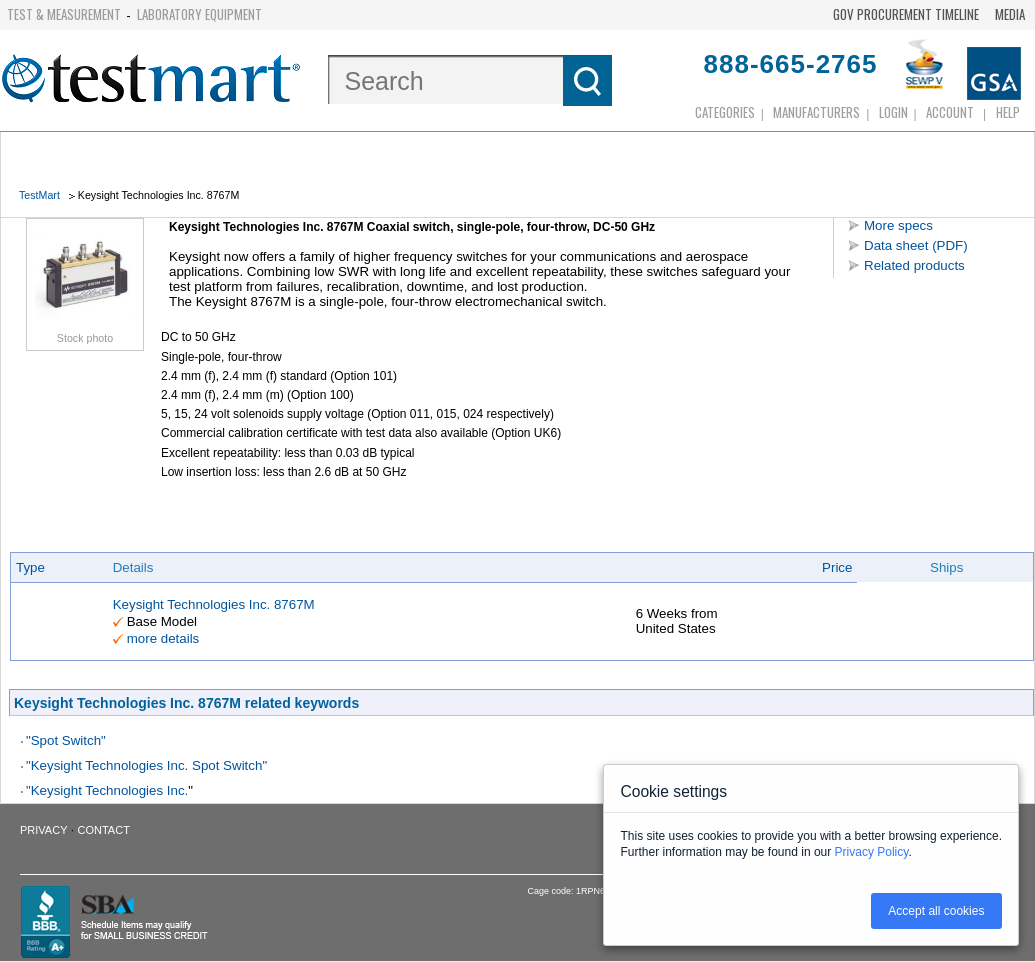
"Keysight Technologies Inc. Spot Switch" (146, 765)
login (893, 112)
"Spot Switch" (66, 740)
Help (1008, 112)
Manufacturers (816, 112)
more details (163, 638)
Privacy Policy (872, 852)
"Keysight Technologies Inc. (107, 790)
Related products (914, 265)
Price (837, 567)
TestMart (39, 195)
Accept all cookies (936, 911)
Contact (104, 830)
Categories (725, 112)
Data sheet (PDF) (916, 245)
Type (30, 567)
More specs (898, 225)
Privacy (43, 830)
